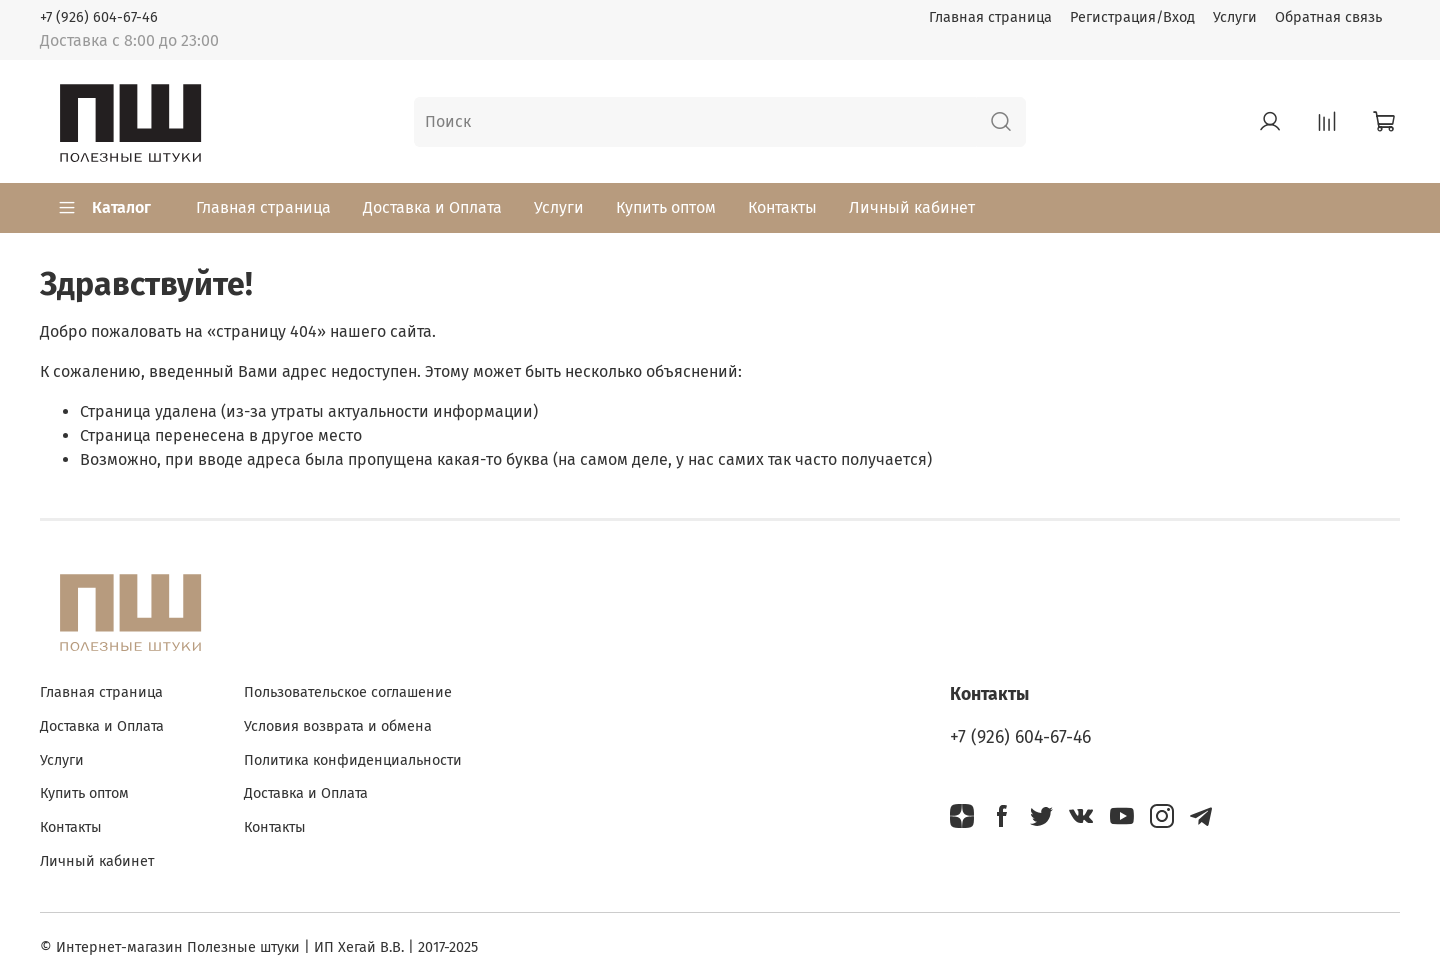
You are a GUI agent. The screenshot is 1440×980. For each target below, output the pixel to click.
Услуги (1235, 17)
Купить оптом (666, 207)
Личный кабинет (912, 207)
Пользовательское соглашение (348, 692)
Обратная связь (1328, 17)
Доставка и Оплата (432, 207)
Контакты (782, 207)
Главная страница (990, 17)
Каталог (104, 208)
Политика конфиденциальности (353, 760)
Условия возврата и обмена (338, 726)
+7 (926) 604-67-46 (99, 17)
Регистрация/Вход (1132, 17)
